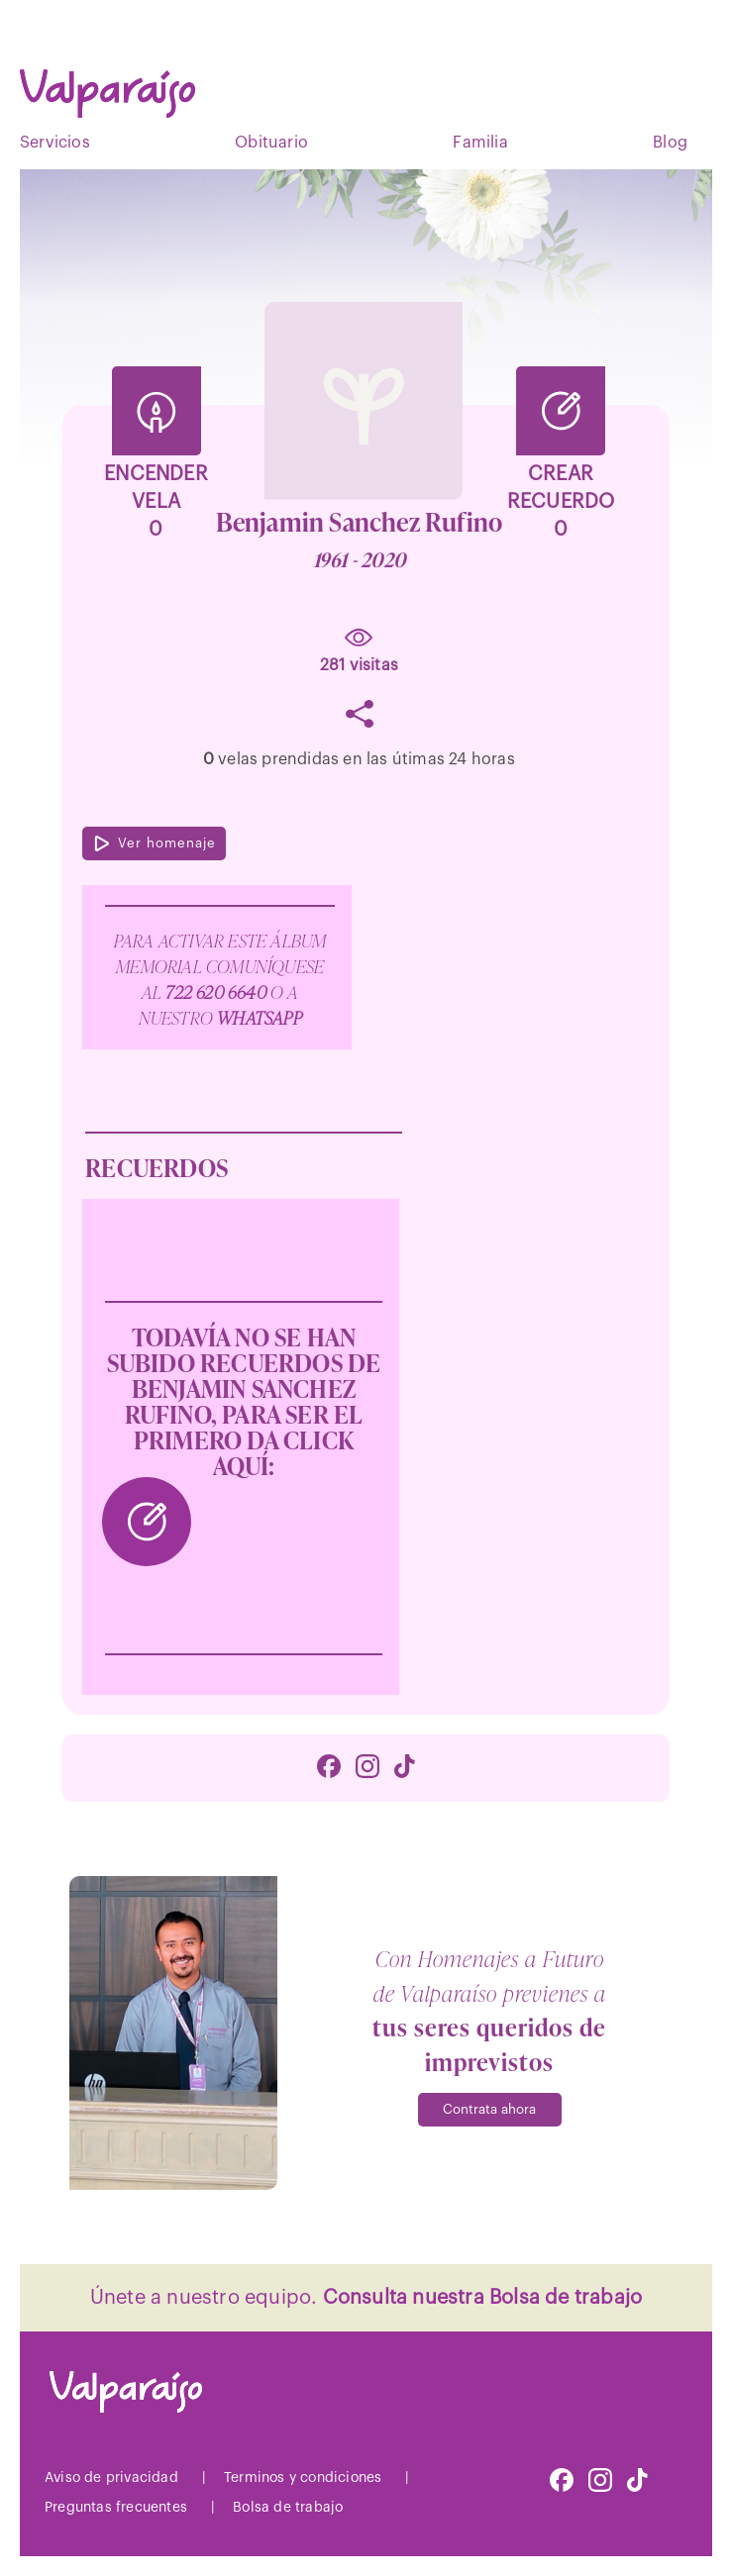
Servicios (55, 142)
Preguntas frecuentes (116, 2508)
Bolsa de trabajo (288, 2508)
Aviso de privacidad (111, 2478)
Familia (480, 142)
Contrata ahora (489, 2109)
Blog (670, 142)
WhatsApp (259, 1017)
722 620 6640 (217, 991)
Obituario (271, 142)
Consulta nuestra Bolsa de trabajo (483, 2298)
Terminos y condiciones (302, 2478)
